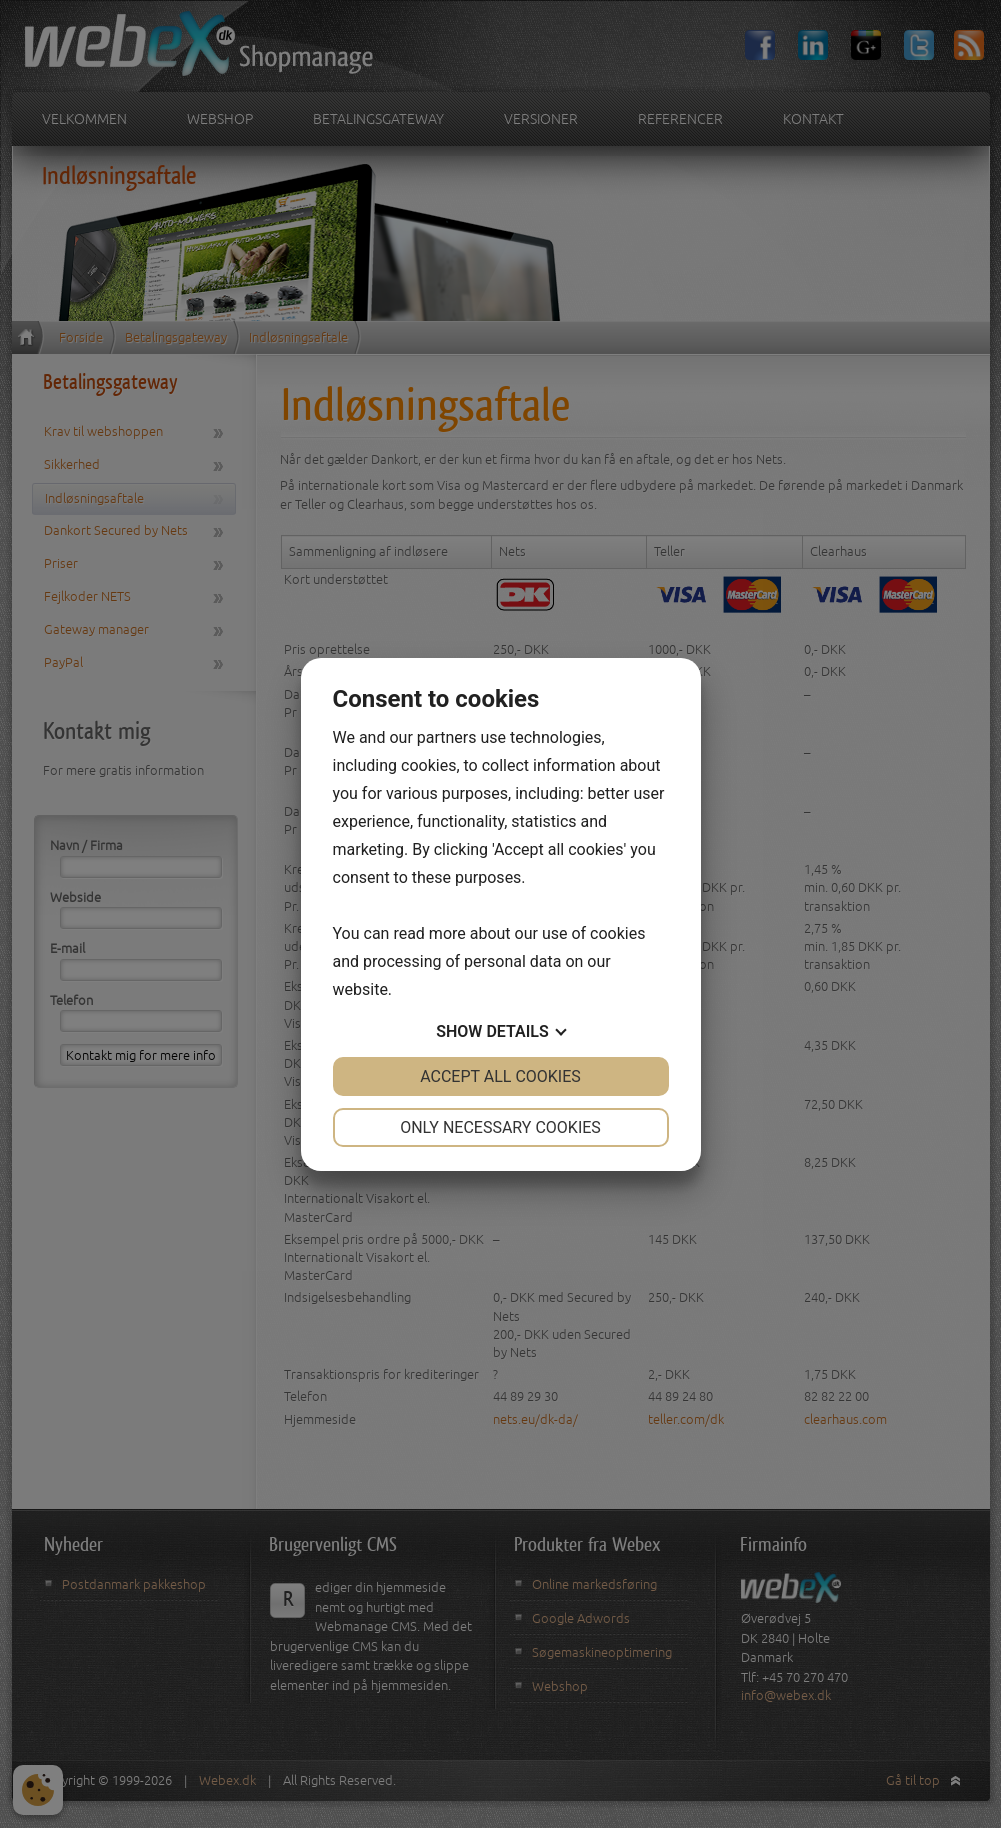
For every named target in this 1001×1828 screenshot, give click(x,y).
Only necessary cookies (500, 1127)
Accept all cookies (500, 1076)
